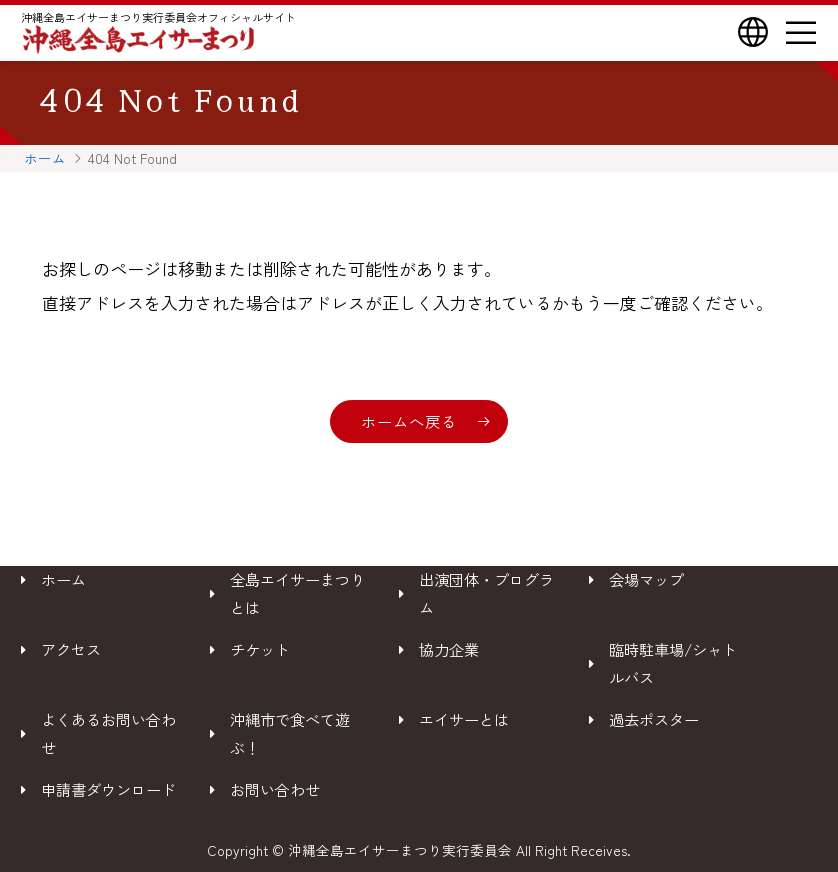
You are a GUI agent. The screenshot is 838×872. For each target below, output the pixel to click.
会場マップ (646, 579)
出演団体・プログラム (486, 593)
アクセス (71, 649)
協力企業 (449, 649)
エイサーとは (464, 719)
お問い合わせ (275, 789)
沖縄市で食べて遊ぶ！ (290, 733)
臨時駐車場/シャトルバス (673, 663)
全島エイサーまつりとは (297, 593)
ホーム (45, 158)
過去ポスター (654, 719)
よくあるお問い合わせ (108, 733)
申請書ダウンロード (108, 789)
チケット (260, 649)
